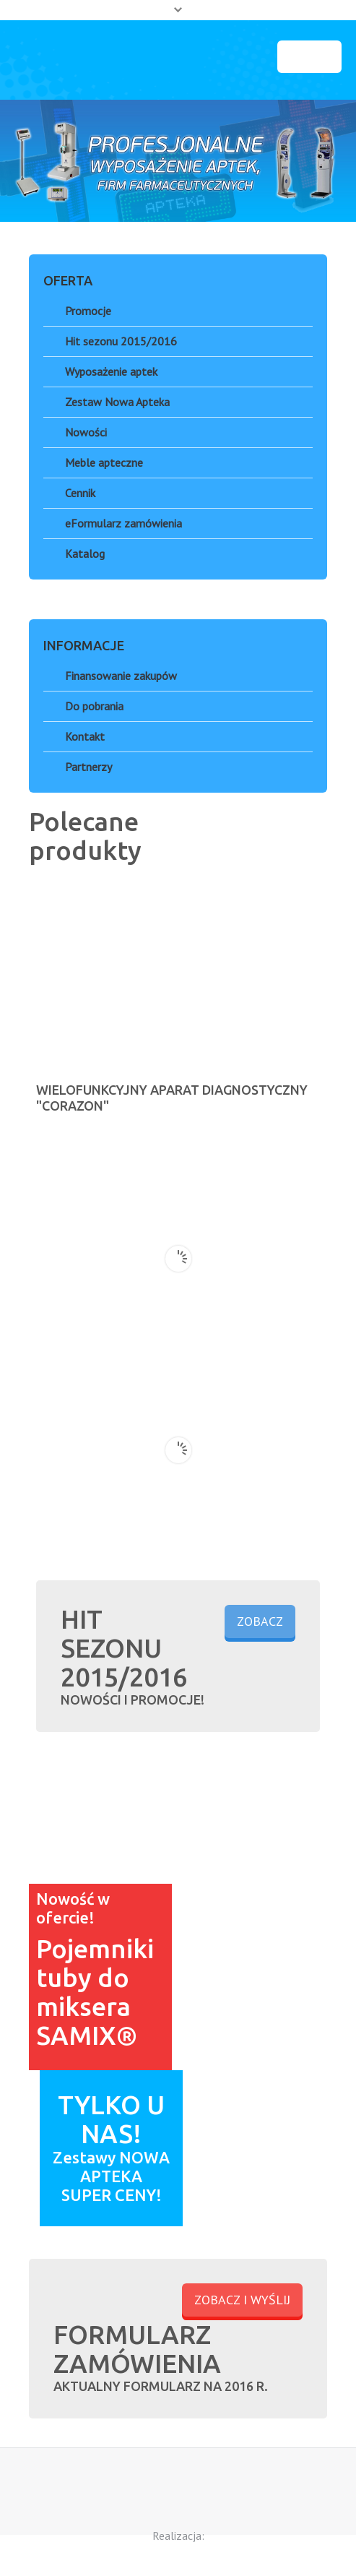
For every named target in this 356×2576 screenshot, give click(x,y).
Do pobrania (94, 706)
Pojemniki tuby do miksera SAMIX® (95, 1992)
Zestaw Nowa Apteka (117, 402)
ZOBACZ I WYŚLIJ (242, 2299)
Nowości (86, 432)
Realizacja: (178, 2535)
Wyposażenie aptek (111, 371)
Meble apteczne (104, 462)
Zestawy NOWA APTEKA (111, 2166)
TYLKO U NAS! (111, 2119)
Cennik (80, 493)
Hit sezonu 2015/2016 (121, 341)
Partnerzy (88, 766)
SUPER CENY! (111, 2195)
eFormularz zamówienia (123, 523)
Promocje (88, 310)
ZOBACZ (260, 1621)
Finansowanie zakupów (121, 675)
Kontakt (85, 736)
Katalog (85, 553)
